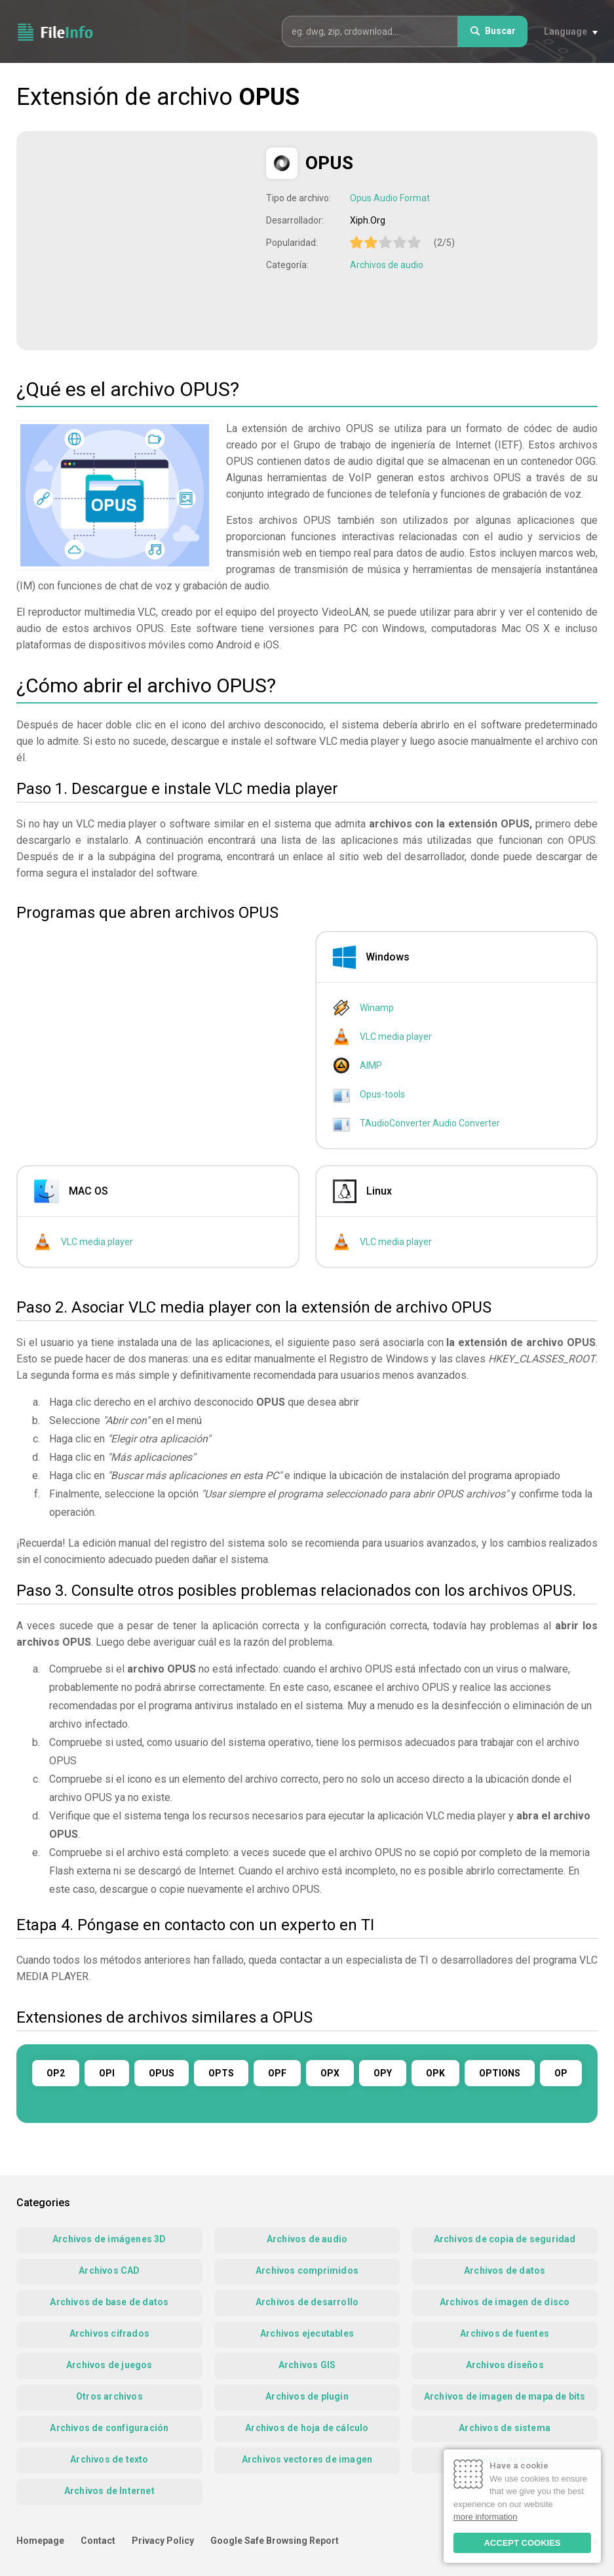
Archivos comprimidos (307, 2270)
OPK (435, 2073)
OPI (107, 2073)
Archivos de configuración (109, 2428)
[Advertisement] (143, 239)
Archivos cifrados (109, 2333)
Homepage (40, 2540)
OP (560, 2073)
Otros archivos (109, 2396)
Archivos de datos (504, 2270)
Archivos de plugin (307, 2396)
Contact (98, 2540)
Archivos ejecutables (307, 2333)
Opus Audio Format (390, 198)
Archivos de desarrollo (307, 2302)
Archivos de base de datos (109, 2302)
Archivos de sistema (504, 2428)
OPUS (161, 2073)
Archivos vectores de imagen (307, 2459)
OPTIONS (499, 2073)
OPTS (221, 2073)
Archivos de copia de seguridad (505, 2239)
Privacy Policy (163, 2540)
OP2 (56, 2073)
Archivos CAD (109, 2270)
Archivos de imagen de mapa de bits (505, 2396)
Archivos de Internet (109, 2491)
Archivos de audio (386, 265)
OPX (329, 2073)
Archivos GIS (307, 2365)
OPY (383, 2073)
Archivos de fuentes (504, 2333)
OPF (277, 2073)
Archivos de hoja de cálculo (306, 2428)
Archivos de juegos (109, 2365)
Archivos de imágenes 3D (109, 2239)
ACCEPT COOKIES (522, 2543)
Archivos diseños (505, 2365)
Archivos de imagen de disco (504, 2302)
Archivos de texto (109, 2459)
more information (485, 2517)
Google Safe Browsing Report (274, 2540)
